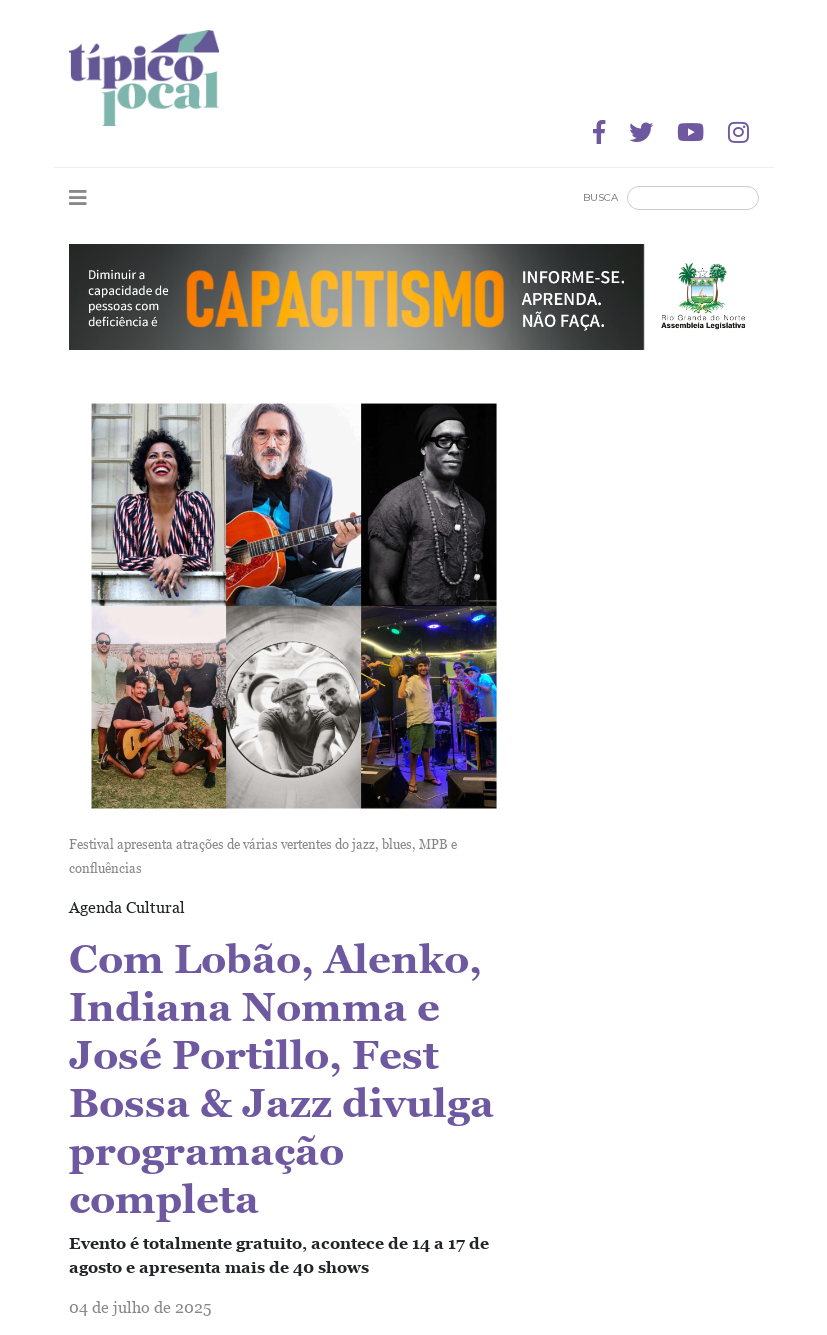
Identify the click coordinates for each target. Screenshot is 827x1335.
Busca (600, 197)
